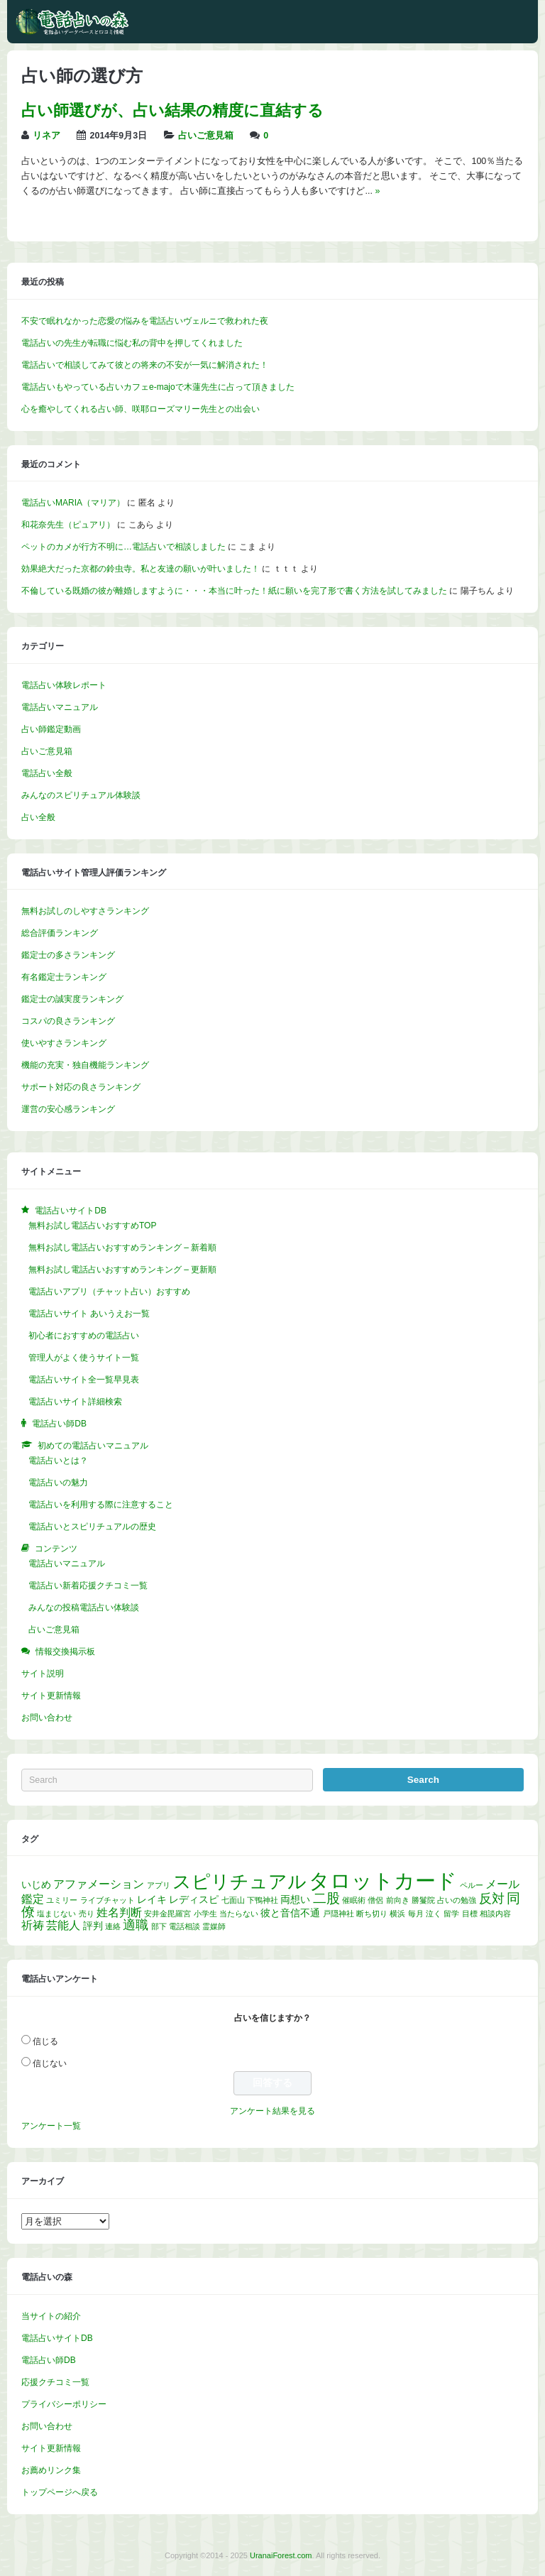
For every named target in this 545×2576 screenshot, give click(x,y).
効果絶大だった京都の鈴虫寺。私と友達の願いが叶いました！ (140, 569)
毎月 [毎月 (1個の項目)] (416, 1913)
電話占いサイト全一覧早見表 (83, 1380)
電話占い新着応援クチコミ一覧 (88, 1585)
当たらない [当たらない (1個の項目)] (238, 1913)
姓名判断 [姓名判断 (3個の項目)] (119, 1912)
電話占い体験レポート (63, 685)
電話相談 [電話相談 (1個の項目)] (184, 1926)
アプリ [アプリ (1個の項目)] (158, 1885)
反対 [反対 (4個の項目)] (492, 1899)
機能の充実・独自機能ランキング (85, 1065)
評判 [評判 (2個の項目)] (93, 1925)
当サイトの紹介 (51, 2316)
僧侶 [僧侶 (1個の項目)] (375, 1900)
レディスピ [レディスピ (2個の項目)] (194, 1899)
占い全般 (38, 817)
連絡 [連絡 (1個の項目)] (113, 1926)
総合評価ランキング (59, 933)
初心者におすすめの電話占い (83, 1336)
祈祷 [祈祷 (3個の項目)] (32, 1925)
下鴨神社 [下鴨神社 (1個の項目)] (262, 1900)
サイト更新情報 (51, 1696)
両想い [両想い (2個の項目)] (295, 1899)
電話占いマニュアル (59, 707)
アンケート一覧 (51, 2126)
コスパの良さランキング (68, 1021)
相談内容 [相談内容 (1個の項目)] (495, 1913)
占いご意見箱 (205, 136)
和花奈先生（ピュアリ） (68, 525)
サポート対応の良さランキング (81, 1087)
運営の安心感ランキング (68, 1109)
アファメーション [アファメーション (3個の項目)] (98, 1884)
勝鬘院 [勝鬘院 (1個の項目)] (423, 1900)
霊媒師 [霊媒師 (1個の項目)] (214, 1926)
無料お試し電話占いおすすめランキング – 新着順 (122, 1247)
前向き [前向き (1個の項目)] (397, 1900)
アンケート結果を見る (272, 2111)
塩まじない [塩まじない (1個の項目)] (56, 1913)
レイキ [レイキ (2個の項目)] (152, 1899)
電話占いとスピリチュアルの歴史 (92, 1527)
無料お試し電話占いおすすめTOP (92, 1225)
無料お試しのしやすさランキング (85, 911)
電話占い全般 (46, 773)
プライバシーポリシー (63, 2404)
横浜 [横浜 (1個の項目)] (397, 1913)
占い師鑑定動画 (51, 729)
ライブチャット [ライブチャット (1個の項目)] (107, 1900)
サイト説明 (42, 1674)
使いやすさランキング (63, 1043)
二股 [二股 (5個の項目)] (326, 1898)
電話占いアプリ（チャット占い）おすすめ (109, 1292)
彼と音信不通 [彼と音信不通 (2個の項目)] (290, 1913)
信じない (50, 2063)
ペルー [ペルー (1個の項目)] (471, 1885)
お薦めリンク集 (51, 2470)
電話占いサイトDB (57, 2338)
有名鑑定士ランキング (63, 977)
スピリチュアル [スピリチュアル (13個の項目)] (239, 1882)
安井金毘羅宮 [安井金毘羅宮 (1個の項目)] (167, 1913)
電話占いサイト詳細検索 (75, 1402)
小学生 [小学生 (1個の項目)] (205, 1913)
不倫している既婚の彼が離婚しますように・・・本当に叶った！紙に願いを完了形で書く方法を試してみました (234, 591)
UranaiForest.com (281, 2555)
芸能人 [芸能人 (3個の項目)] (63, 1925)
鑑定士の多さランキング (68, 955)
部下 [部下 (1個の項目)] (159, 1926)
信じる (45, 2041)
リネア (46, 136)
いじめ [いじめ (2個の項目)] (36, 1884)
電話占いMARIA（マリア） (73, 503)
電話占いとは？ (58, 1461)
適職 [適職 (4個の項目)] (135, 1925)
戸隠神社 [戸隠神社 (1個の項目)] (338, 1913)
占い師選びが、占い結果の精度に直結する (172, 110)
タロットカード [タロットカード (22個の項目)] (383, 1880)
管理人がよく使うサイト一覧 (83, 1358)
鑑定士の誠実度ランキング (72, 999)
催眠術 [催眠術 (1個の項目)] (353, 1900)
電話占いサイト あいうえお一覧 (89, 1314)
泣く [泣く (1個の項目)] (433, 1913)
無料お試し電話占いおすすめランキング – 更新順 (122, 1270)
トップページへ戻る (59, 2492)
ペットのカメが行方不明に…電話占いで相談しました (123, 547)
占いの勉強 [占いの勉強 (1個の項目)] (456, 1900)
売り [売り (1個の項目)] (86, 1913)
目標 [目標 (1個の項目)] (470, 1913)
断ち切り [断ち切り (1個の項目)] (371, 1913)
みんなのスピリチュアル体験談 (81, 795)
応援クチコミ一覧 (55, 2382)
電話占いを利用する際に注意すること (100, 1505)
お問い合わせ (46, 1718)
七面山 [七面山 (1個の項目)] (233, 1900)
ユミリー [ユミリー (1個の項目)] (61, 1900)
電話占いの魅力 (58, 1483)
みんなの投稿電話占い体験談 (83, 1607)
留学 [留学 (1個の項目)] (451, 1913)
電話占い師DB (48, 2360)
